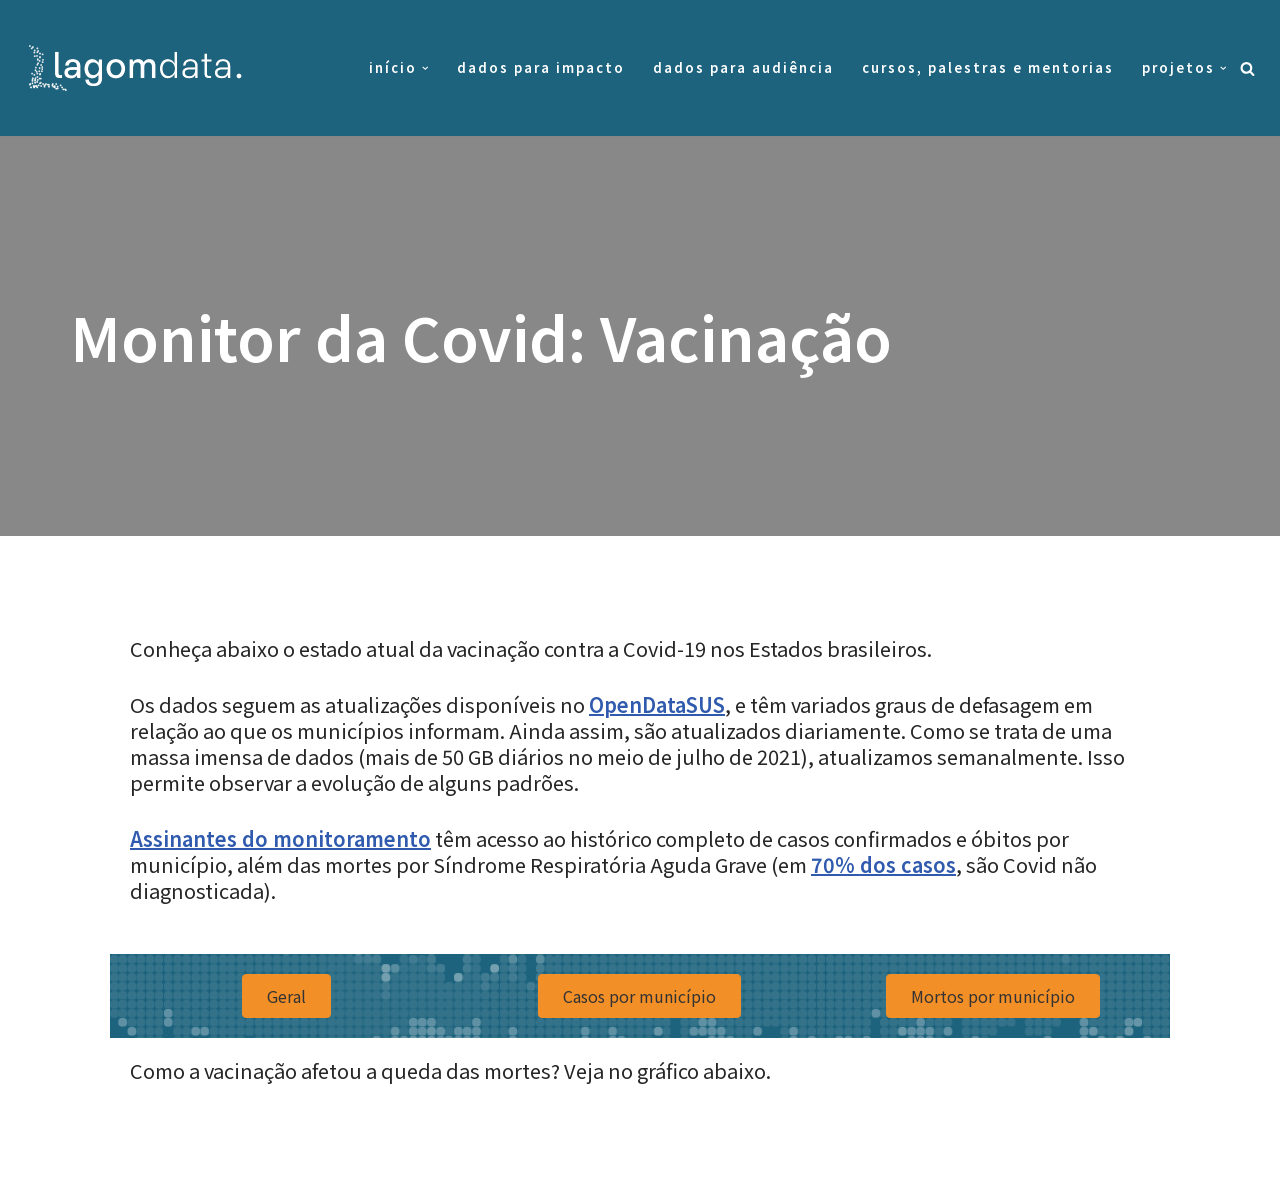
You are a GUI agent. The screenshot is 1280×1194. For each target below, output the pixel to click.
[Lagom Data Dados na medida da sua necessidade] (140, 68)
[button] (425, 68)
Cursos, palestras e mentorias (988, 67)
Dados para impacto (541, 67)
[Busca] (1247, 68)
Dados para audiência (743, 67)
